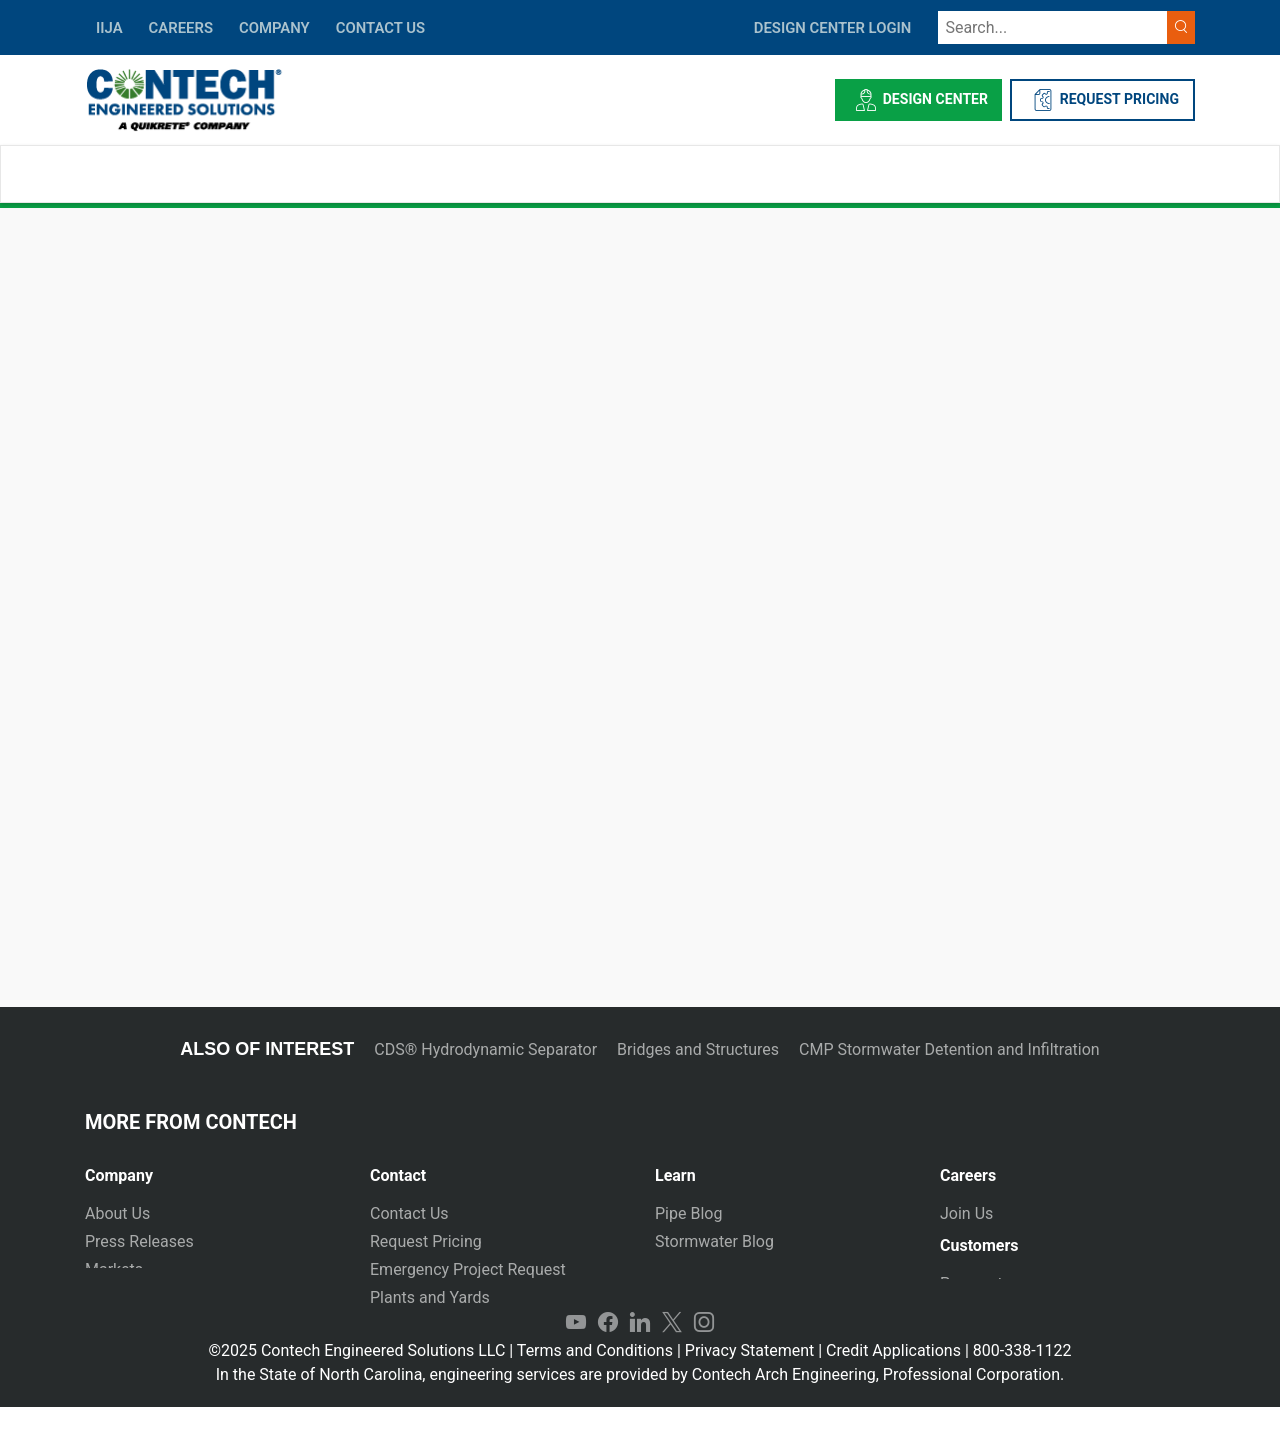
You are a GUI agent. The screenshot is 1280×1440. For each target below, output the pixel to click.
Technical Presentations (740, 1269)
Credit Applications (893, 1383)
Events (108, 1325)
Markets (114, 1269)
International (415, 1325)
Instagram (704, 1356)
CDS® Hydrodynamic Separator (485, 1049)
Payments (975, 1291)
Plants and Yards (430, 1297)
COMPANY (274, 28)
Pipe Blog (688, 1213)
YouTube (576, 1356)
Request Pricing (426, 1241)
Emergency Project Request (468, 1269)
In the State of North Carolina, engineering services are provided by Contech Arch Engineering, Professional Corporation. (640, 1407)
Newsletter (123, 1297)
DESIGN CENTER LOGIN (833, 28)
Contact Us (409, 1213)
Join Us (966, 1213)
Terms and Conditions (595, 1383)
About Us (117, 1213)
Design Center (918, 100)
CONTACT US (380, 28)
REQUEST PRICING (1102, 100)
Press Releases (139, 1241)
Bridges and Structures (698, 1049)
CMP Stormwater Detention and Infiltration (949, 1049)
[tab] (212, 1167)
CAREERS (181, 28)
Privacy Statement (749, 1383)
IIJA (109, 28)
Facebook (608, 1356)
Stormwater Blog (714, 1241)
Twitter (672, 1356)
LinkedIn (640, 1356)
